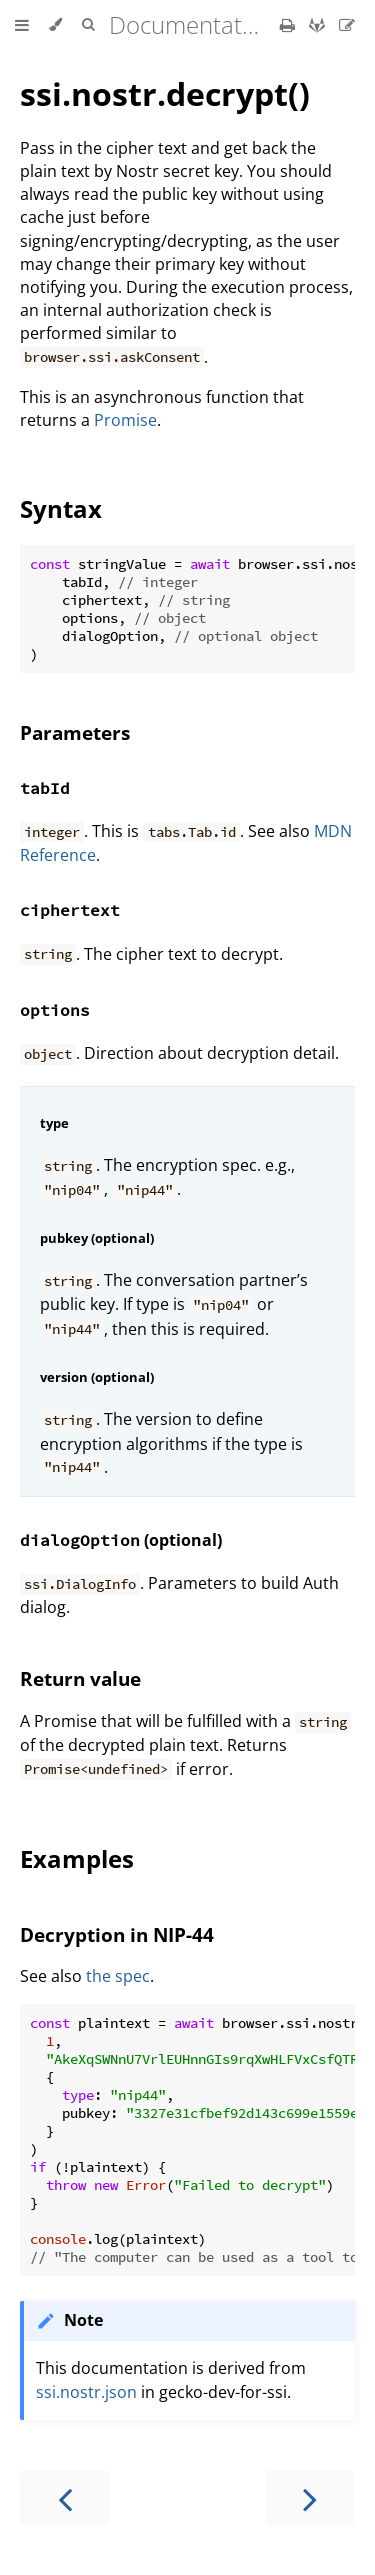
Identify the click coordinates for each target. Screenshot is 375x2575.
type (54, 1123)
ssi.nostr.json (86, 2392)
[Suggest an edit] (347, 25)
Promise (125, 420)
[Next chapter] (310, 2497)
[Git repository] (319, 25)
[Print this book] (289, 25)
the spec (118, 1976)
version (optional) (97, 1377)
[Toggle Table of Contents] (22, 25)
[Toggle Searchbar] (88, 25)
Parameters (75, 732)
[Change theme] (55, 25)
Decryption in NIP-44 (117, 1934)
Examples (77, 1858)
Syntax (61, 508)
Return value (80, 1678)
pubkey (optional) (97, 1238)
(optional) (121, 1540)
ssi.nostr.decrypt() (165, 93)
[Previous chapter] (65, 2497)
